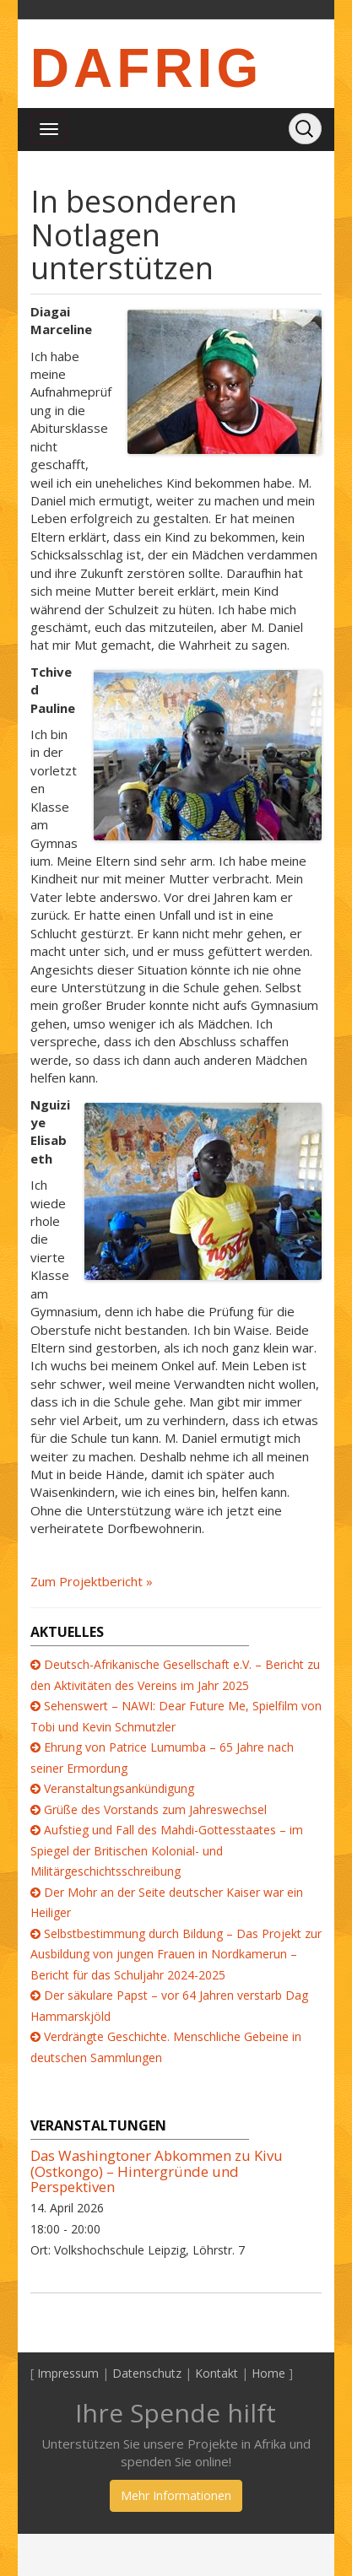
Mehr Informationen (176, 2495)
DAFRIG (146, 68)
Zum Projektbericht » (91, 1581)
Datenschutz (146, 2373)
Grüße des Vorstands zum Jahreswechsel (155, 1809)
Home (268, 2373)
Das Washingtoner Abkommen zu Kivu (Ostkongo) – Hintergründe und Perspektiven (156, 2171)
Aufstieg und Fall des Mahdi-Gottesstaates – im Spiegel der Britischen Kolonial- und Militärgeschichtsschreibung (166, 1850)
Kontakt (216, 2373)
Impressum (68, 2373)
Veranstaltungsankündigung (119, 1788)
